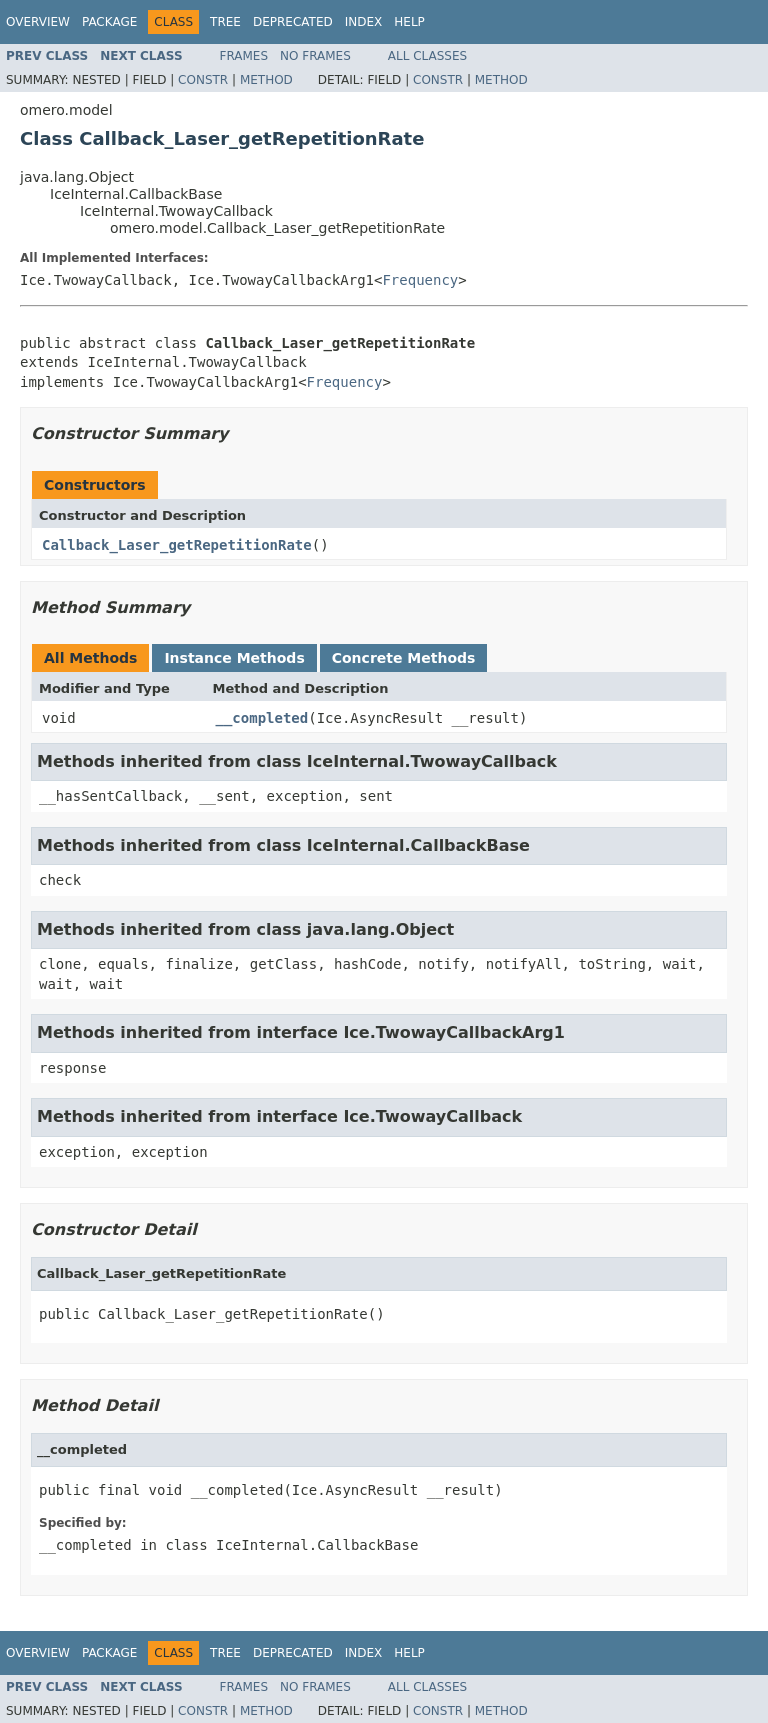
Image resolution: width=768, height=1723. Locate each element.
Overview (38, 22)
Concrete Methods (404, 658)
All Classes (427, 56)
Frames (244, 56)
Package (109, 22)
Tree (225, 22)
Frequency (420, 280)
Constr (203, 80)
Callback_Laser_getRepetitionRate (177, 545)
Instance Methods (234, 658)
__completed (262, 718)
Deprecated (293, 22)
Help (409, 22)
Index (364, 22)
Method (266, 80)
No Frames (315, 56)
